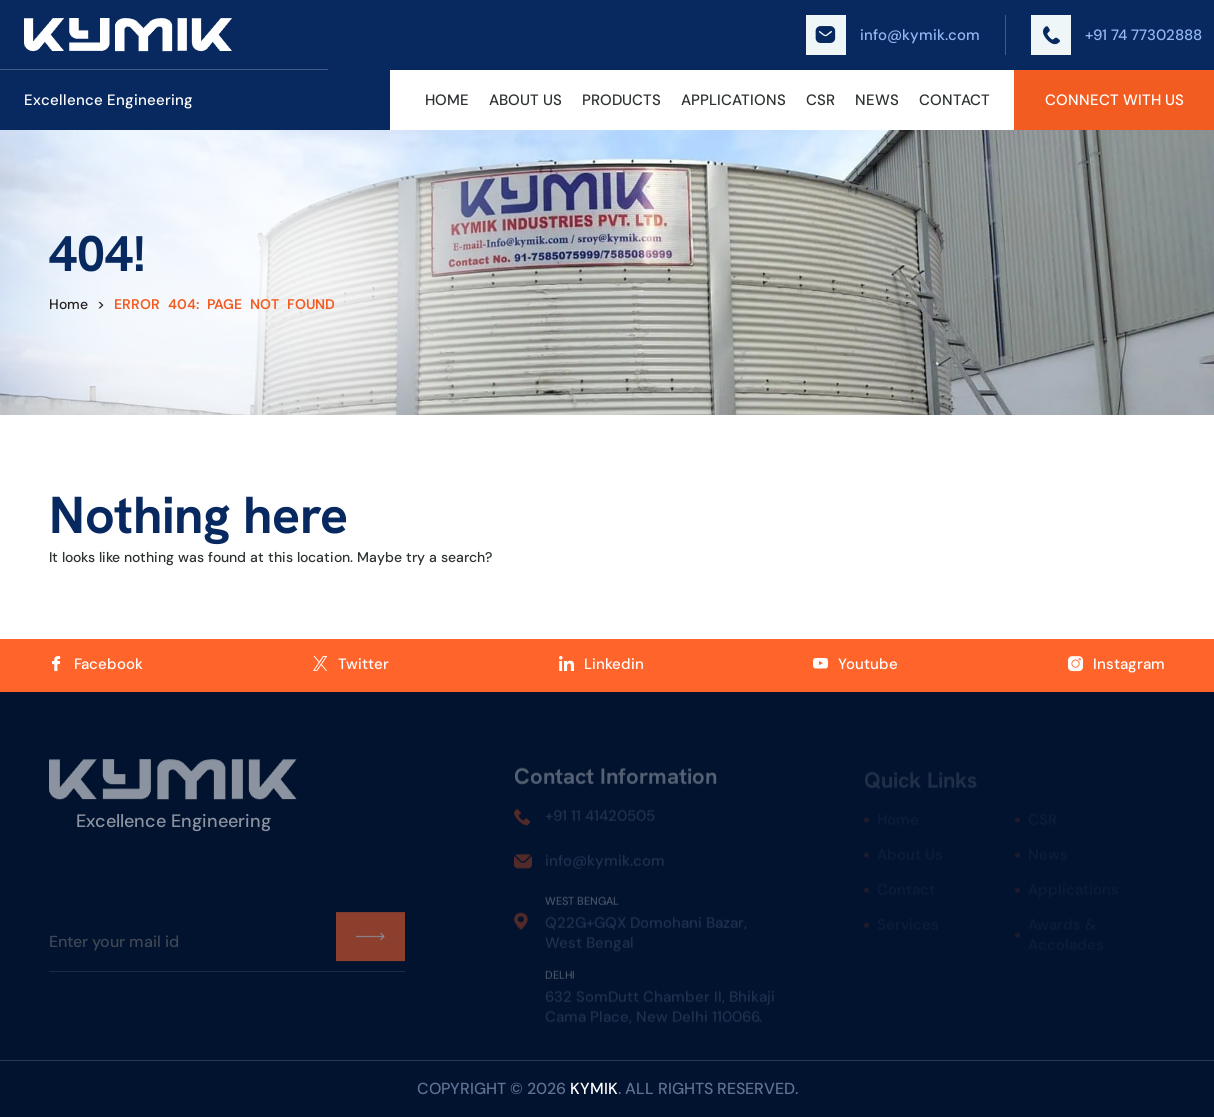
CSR (820, 100)
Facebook (96, 664)
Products (621, 100)
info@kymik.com (893, 35)
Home (447, 100)
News (877, 100)
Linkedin (601, 664)
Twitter (351, 664)
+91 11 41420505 (600, 820)
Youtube (855, 664)
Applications (733, 100)
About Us (525, 100)
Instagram (1116, 664)
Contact (954, 100)
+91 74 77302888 (1116, 35)
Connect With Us (1114, 100)
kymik (594, 1088)
